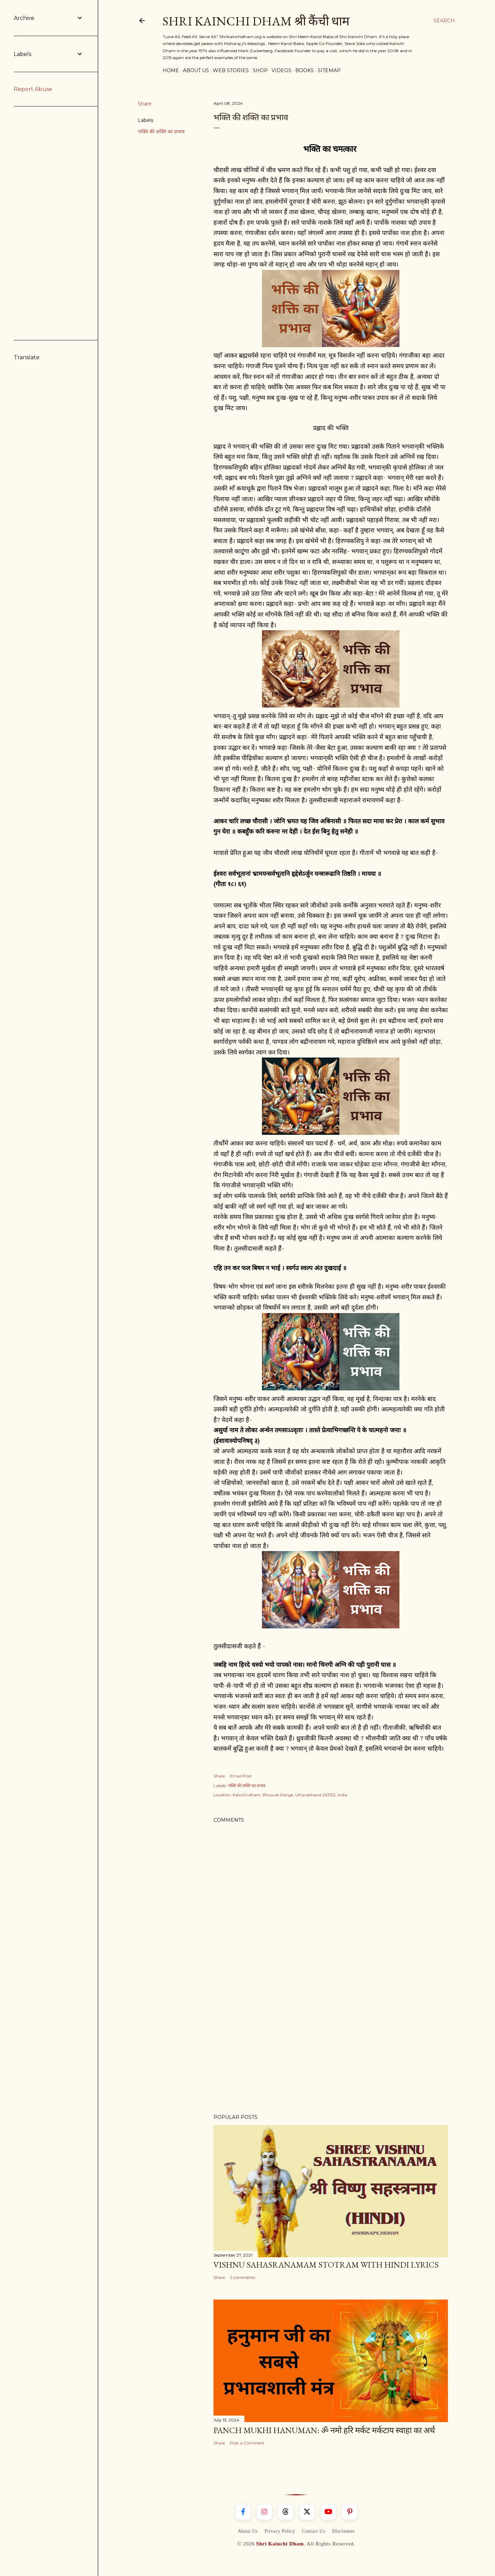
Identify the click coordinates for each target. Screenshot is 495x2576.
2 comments (242, 2277)
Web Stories (231, 70)
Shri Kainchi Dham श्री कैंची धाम (256, 21)
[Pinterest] (350, 2512)
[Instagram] (264, 2512)
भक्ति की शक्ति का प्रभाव (161, 131)
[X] (307, 2512)
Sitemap (329, 70)
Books (304, 70)
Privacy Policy (279, 2531)
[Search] (444, 20)
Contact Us (314, 2531)
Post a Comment (247, 2442)
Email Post (241, 1775)
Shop (260, 70)
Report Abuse (33, 89)
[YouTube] (328, 2512)
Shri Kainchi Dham (280, 2543)
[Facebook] (243, 2512)
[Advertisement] (330, 2049)
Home (171, 70)
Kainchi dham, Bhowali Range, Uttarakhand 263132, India (290, 1794)
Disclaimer (343, 2531)
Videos (282, 70)
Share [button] (145, 104)
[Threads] (286, 2512)
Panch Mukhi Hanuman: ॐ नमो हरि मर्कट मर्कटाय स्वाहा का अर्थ (324, 2430)
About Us (196, 70)
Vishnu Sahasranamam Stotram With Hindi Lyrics (326, 2264)
